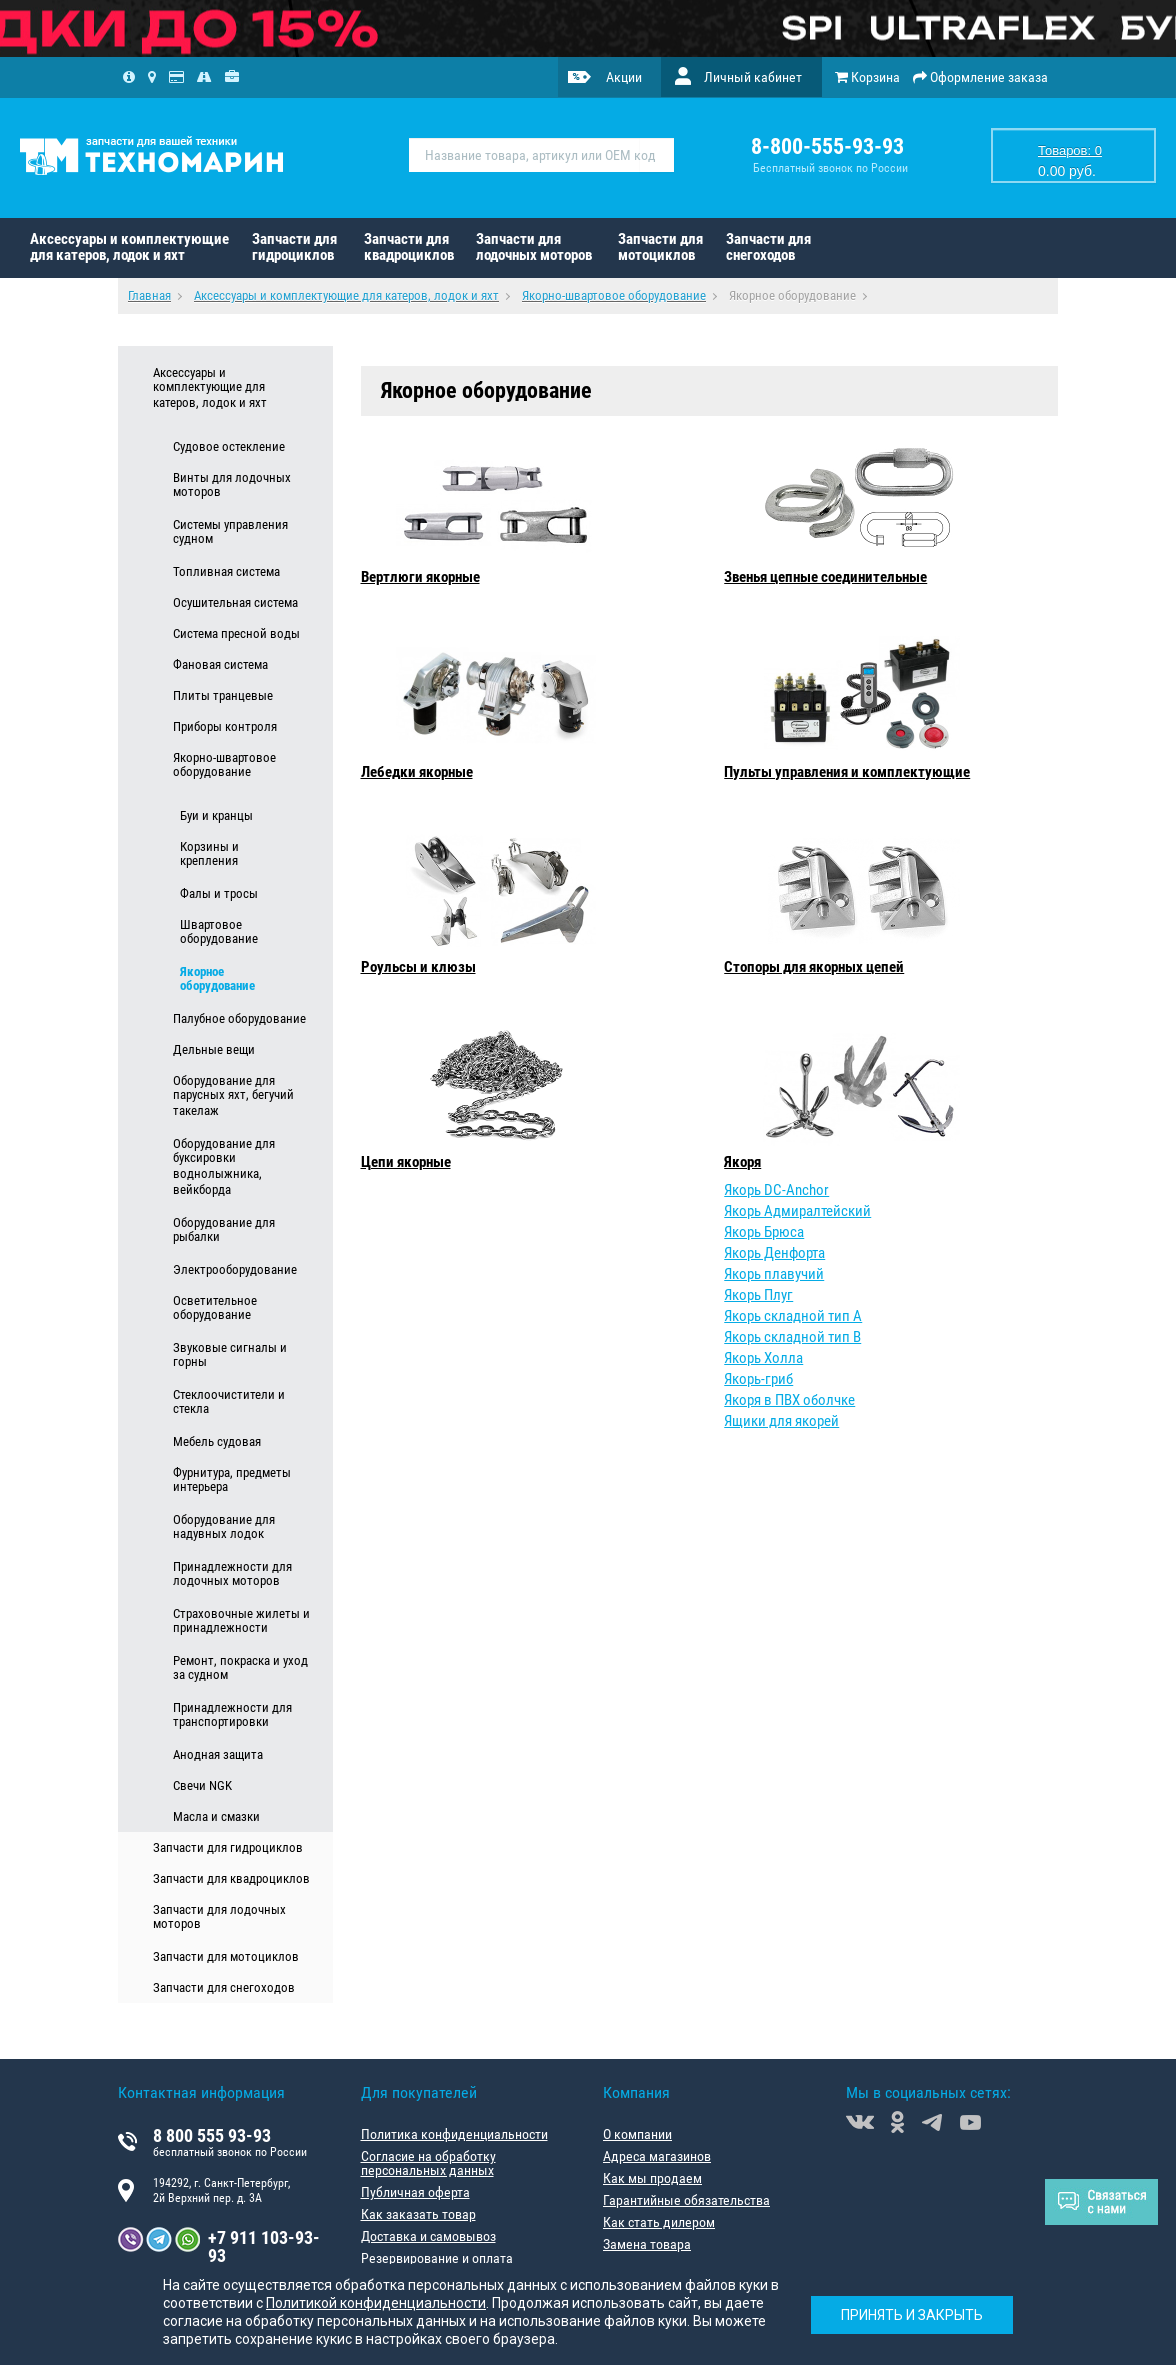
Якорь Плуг (758, 1295)
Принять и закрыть (912, 2315)
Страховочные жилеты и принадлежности (241, 1621)
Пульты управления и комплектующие (847, 772)
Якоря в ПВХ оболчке (789, 1400)
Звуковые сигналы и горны (230, 1355)
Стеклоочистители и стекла (229, 1402)
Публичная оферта (415, 2192)
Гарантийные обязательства (686, 2200)
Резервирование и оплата (437, 2258)
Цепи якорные (406, 1162)
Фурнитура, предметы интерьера (232, 1480)
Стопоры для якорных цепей (814, 967)
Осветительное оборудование (215, 1308)
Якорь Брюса (764, 1232)
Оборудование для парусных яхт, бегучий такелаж (233, 1096)
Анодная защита (218, 1754)
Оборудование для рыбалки (224, 1230)
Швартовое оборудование (219, 932)
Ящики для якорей (781, 1421)
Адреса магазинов (657, 2156)
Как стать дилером (659, 2222)
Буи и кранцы (216, 815)
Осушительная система (235, 602)
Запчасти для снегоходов (768, 247)
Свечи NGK (202, 1785)
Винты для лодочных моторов (232, 485)
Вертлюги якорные (420, 577)
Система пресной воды (236, 633)
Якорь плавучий (774, 1274)
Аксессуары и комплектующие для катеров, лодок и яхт (129, 247)
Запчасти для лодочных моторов (534, 247)
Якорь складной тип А (793, 1316)
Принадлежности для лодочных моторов (232, 1574)
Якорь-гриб (758, 1379)
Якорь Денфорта (774, 1253)
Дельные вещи (214, 1049)
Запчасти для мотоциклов (660, 247)
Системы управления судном (230, 532)
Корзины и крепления (209, 854)
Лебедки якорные (417, 772)
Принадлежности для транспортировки (232, 1715)
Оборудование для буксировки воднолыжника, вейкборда (224, 1167)
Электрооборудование (235, 1269)
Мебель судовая (217, 1441)
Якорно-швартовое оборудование (224, 765)
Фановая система (220, 664)
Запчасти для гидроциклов (294, 247)
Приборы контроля (225, 726)
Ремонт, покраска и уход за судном (240, 1668)
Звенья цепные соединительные (825, 577)
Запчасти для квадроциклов (409, 247)
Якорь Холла (763, 1358)
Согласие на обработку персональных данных (428, 2163)
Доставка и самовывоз (428, 2236)
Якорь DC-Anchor (776, 1190)
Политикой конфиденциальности (376, 2303)
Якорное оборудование (217, 979)
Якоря (742, 1162)
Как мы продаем (652, 2178)
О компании (637, 2134)
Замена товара (647, 2244)
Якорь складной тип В (792, 1337)
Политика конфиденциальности (454, 2134)
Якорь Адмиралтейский (797, 1211)
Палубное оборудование (239, 1018)
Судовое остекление (229, 446)
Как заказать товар (418, 2214)
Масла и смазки (216, 1816)
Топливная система (226, 571)
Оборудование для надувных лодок (224, 1527)
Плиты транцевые (223, 695)
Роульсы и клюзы (418, 967)
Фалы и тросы (219, 893)
